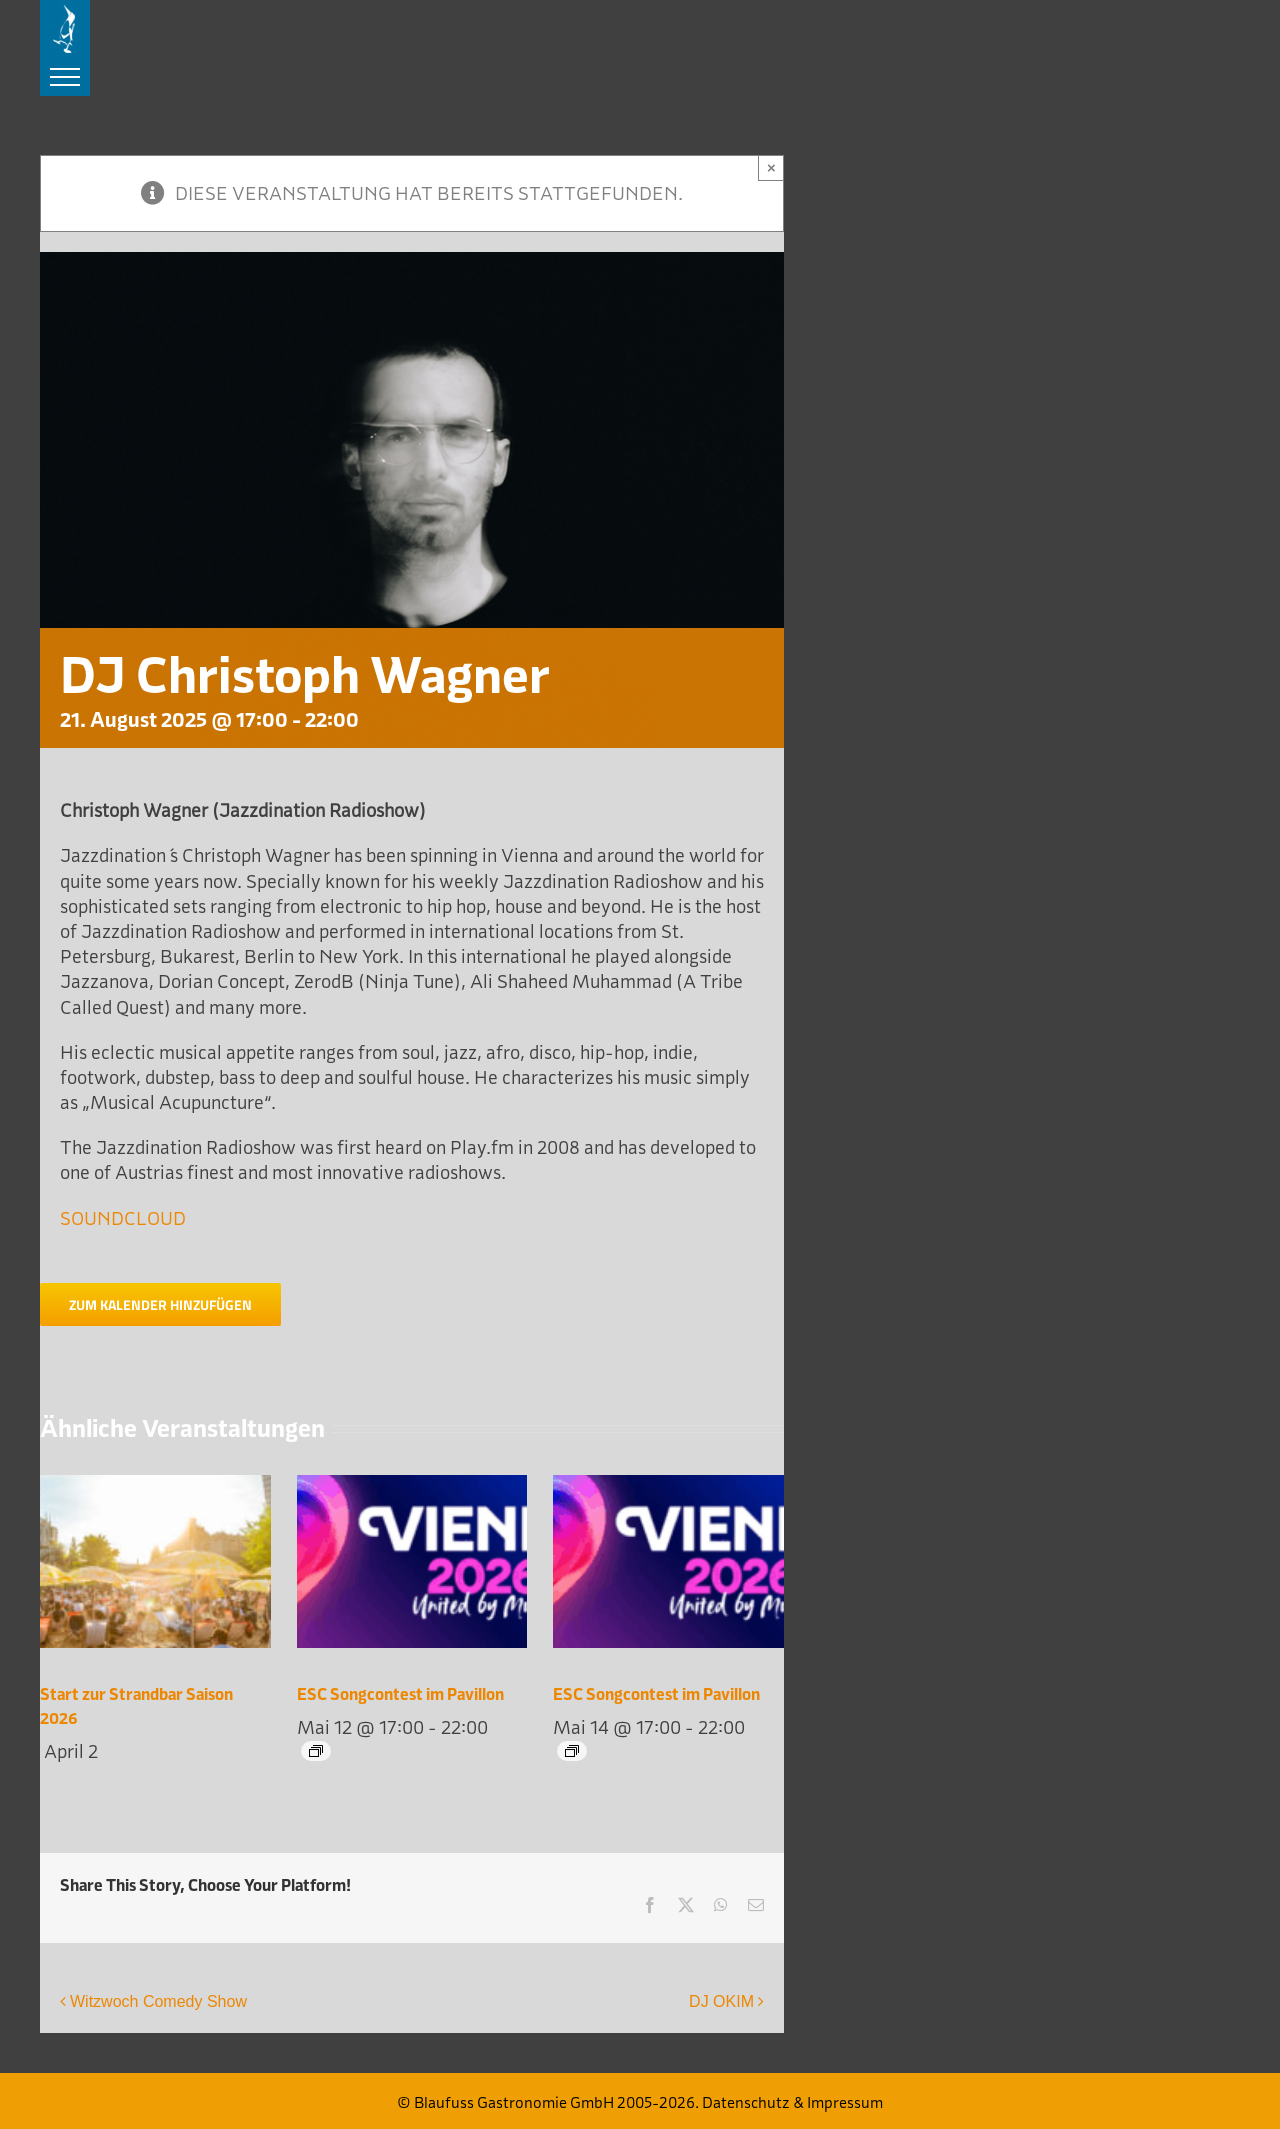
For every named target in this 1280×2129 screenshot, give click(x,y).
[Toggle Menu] (65, 77)
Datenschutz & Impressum (792, 2102)
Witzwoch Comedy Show (158, 2001)
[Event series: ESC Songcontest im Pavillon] (316, 1751)
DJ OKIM (721, 2001)
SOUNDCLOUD (123, 1218)
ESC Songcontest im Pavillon (400, 1694)
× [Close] (771, 167)
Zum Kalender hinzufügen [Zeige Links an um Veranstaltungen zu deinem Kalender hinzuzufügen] (160, 1304)
